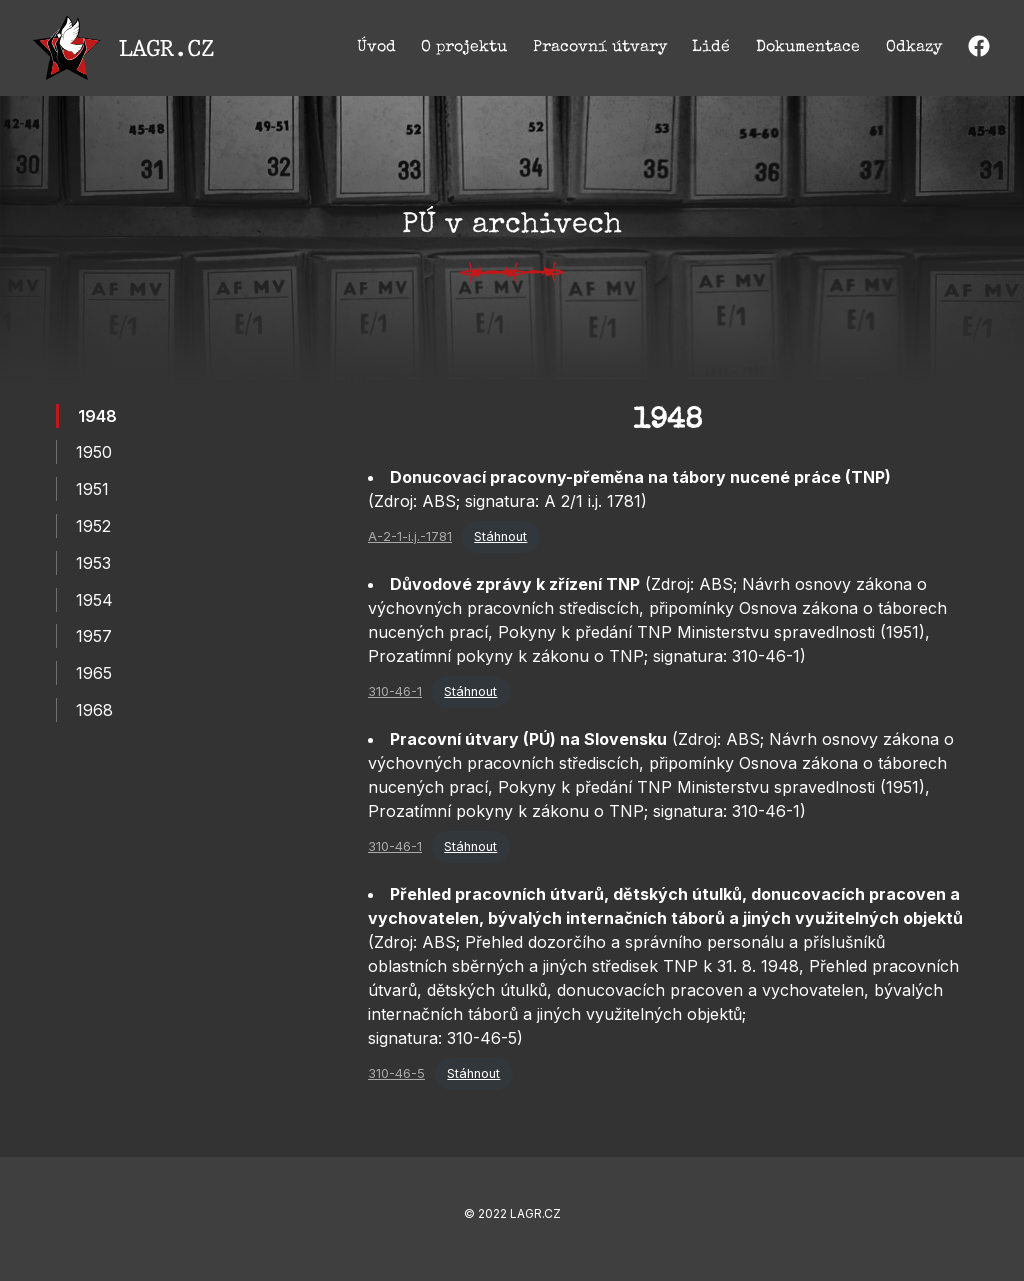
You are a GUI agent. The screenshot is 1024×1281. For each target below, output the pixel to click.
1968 (94, 710)
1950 (94, 452)
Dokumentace (808, 48)
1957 (94, 636)
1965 (94, 673)
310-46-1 (395, 691)
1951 (92, 489)
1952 (93, 526)
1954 (94, 600)
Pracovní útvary (600, 48)
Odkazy (914, 48)
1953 (93, 563)
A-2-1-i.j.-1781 (410, 536)
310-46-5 (396, 1073)
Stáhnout (500, 536)
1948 (97, 416)
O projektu (464, 48)
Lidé (711, 48)
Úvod (376, 48)
